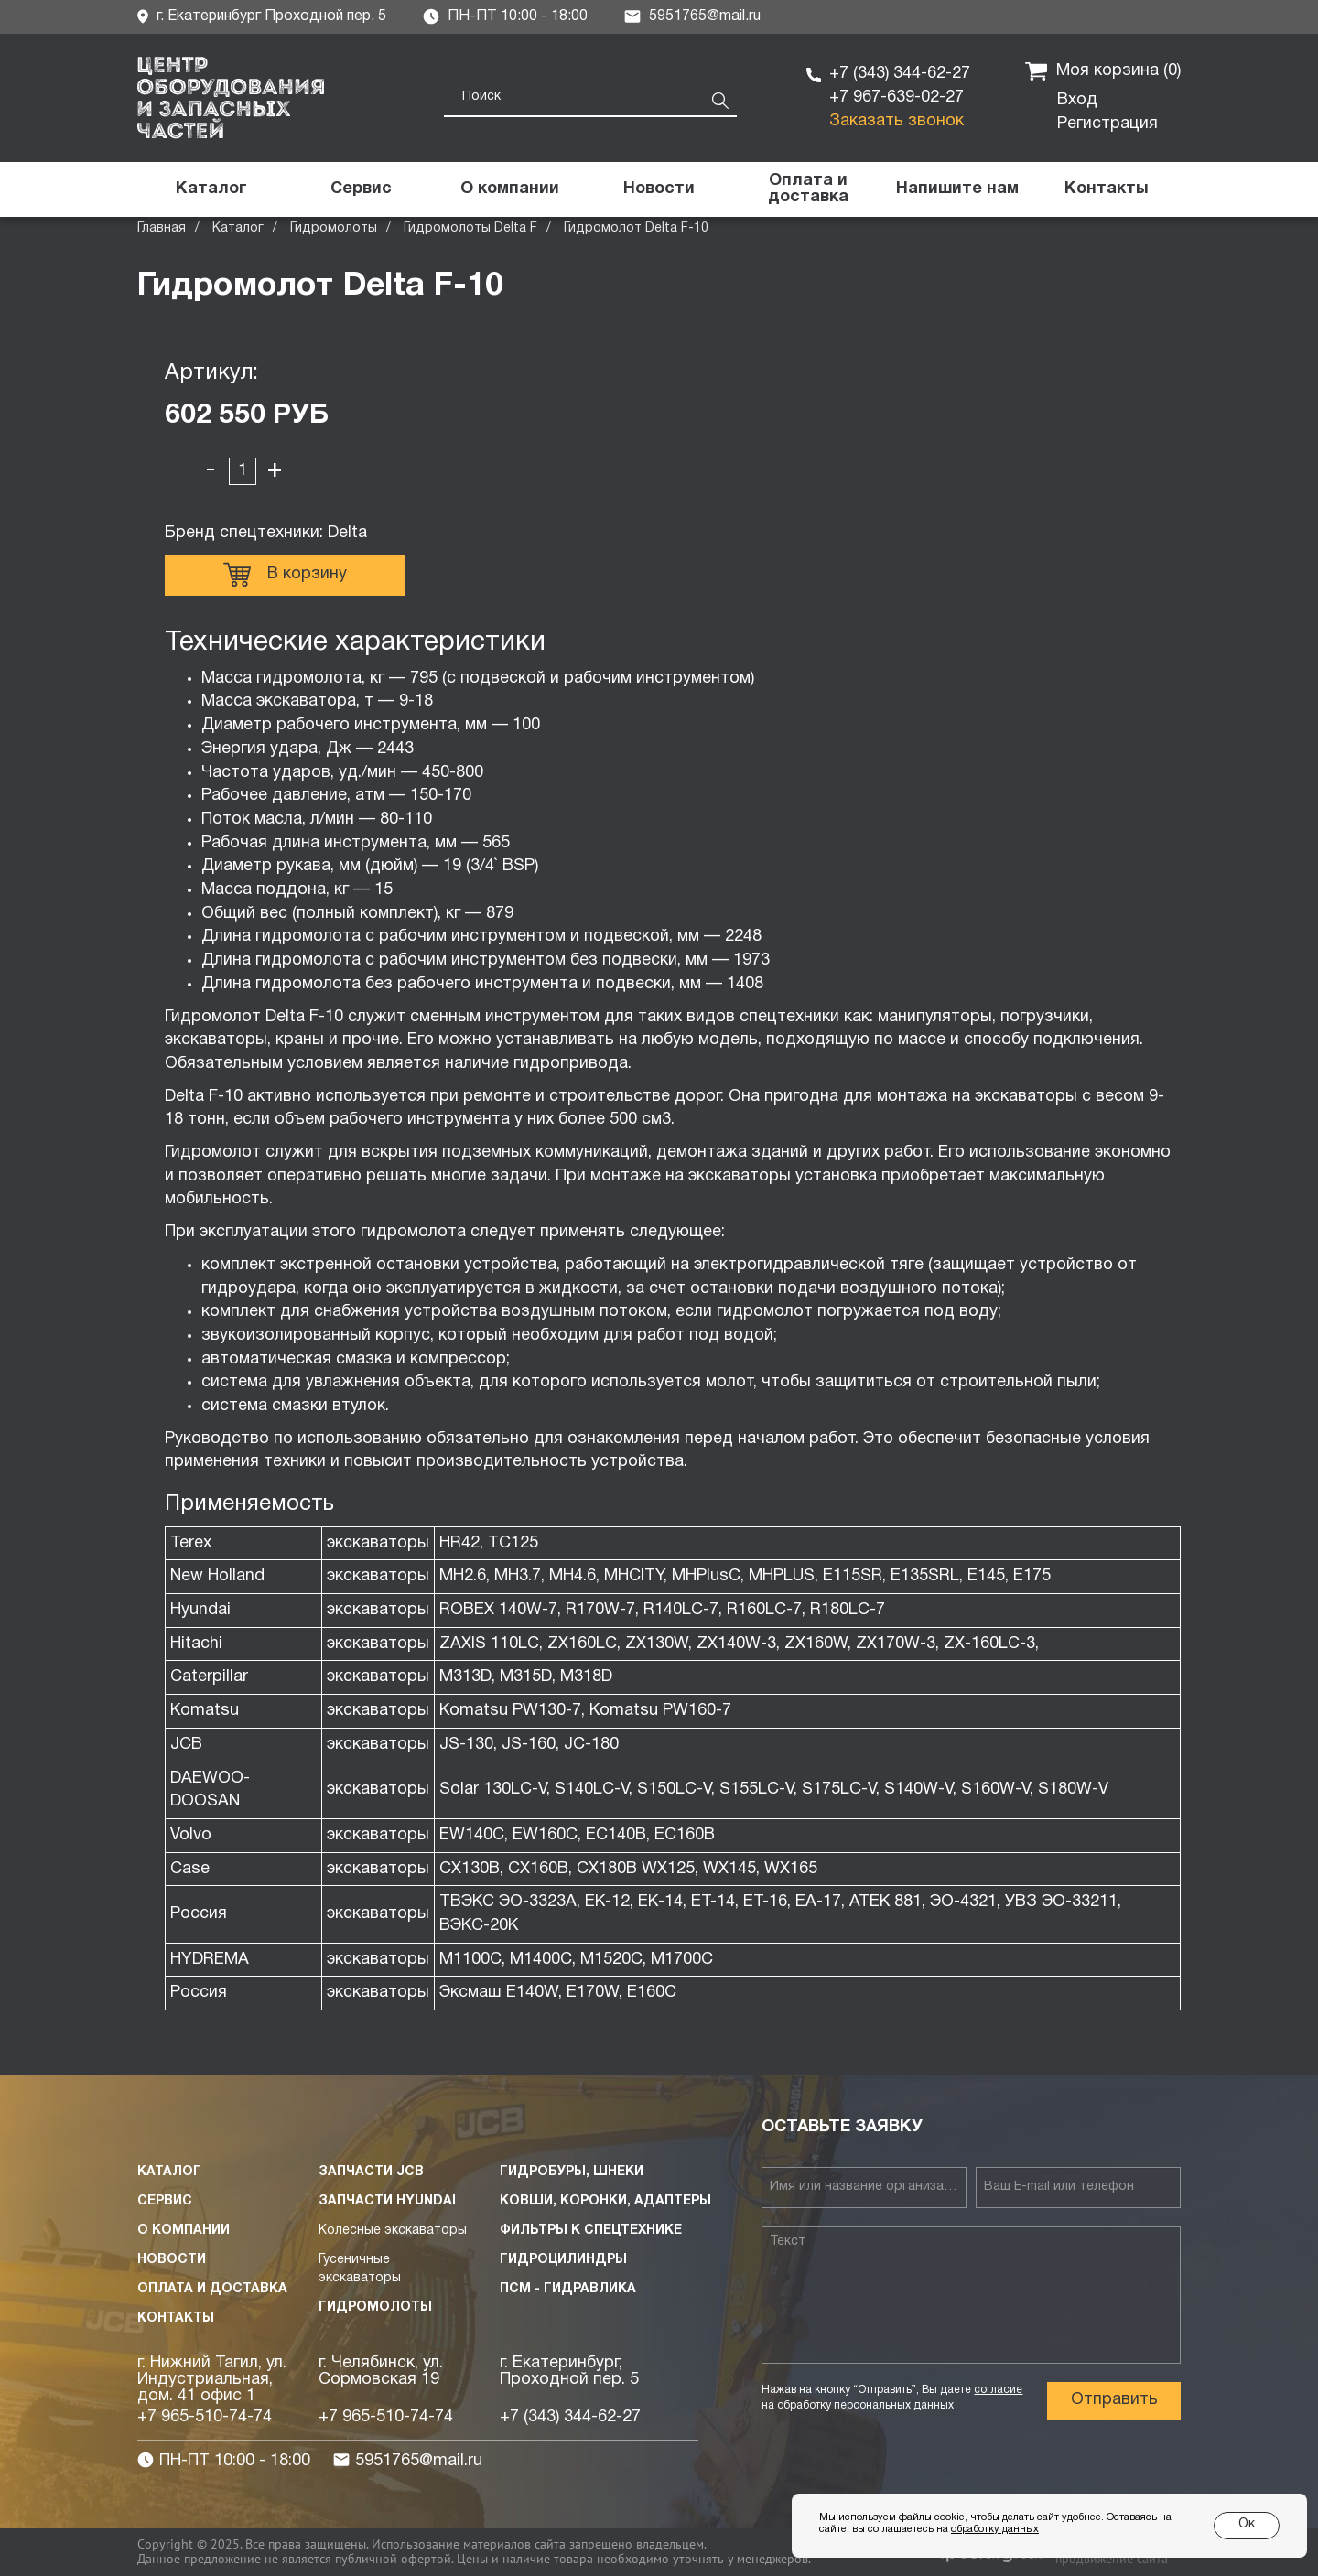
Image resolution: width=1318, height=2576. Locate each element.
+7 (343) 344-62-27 (899, 73)
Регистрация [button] (1107, 124)
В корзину (285, 574)
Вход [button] (1077, 100)
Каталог (238, 228)
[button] (957, 189)
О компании (183, 2230)
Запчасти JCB (371, 2172)
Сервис (164, 2201)
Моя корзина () (1103, 71)
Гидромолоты (333, 228)
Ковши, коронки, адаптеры (605, 2201)
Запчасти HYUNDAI (387, 2201)
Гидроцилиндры (563, 2260)
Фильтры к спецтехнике (591, 2230)
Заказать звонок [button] (896, 121)
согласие (998, 2390)
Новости (171, 2260)
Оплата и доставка (212, 2289)
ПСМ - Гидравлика (568, 2289)
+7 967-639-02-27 (896, 97)
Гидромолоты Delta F (470, 228)
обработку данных (995, 2529)
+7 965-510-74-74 (204, 2417)
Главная (161, 228)
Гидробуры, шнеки (571, 2172)
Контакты (175, 2318)
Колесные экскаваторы (393, 2230)
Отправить (1114, 2400)
